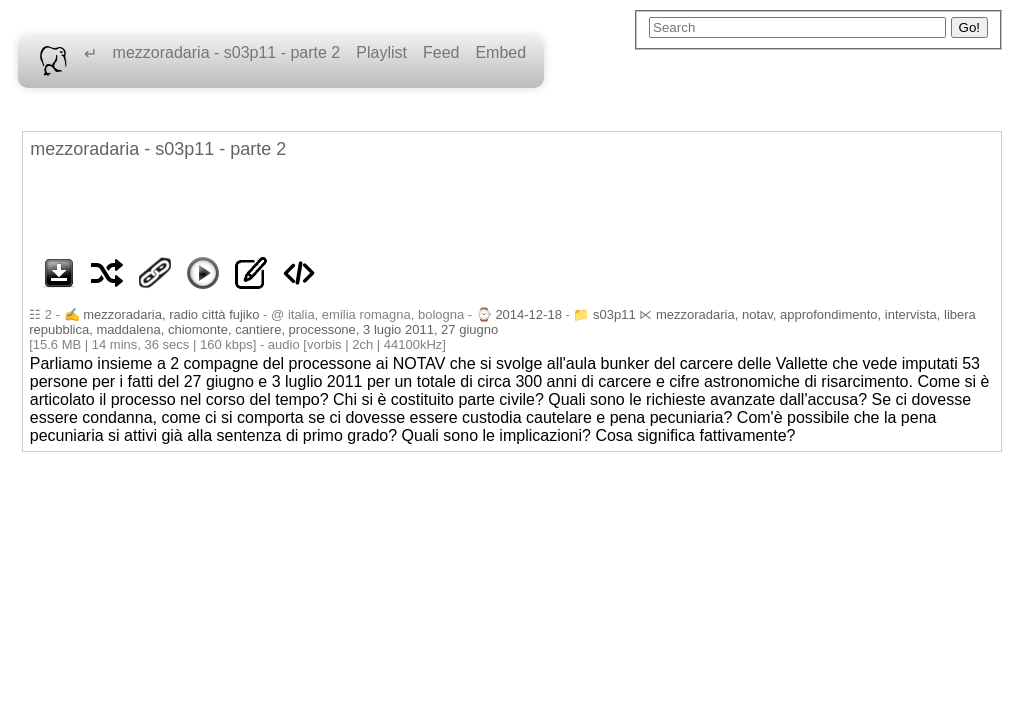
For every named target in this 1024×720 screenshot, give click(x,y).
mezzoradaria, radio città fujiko (171, 314)
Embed (500, 52)
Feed (441, 52)
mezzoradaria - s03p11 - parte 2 (227, 52)
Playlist (381, 52)
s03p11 (614, 314)
